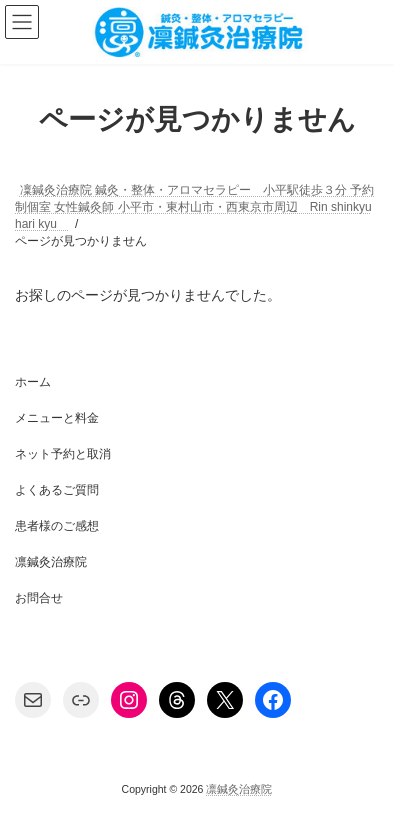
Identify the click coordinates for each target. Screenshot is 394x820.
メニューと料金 (57, 418)
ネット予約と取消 (63, 454)
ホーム (33, 382)
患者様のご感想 (57, 526)
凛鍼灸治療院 (51, 562)
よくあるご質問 (57, 490)
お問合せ (39, 598)
